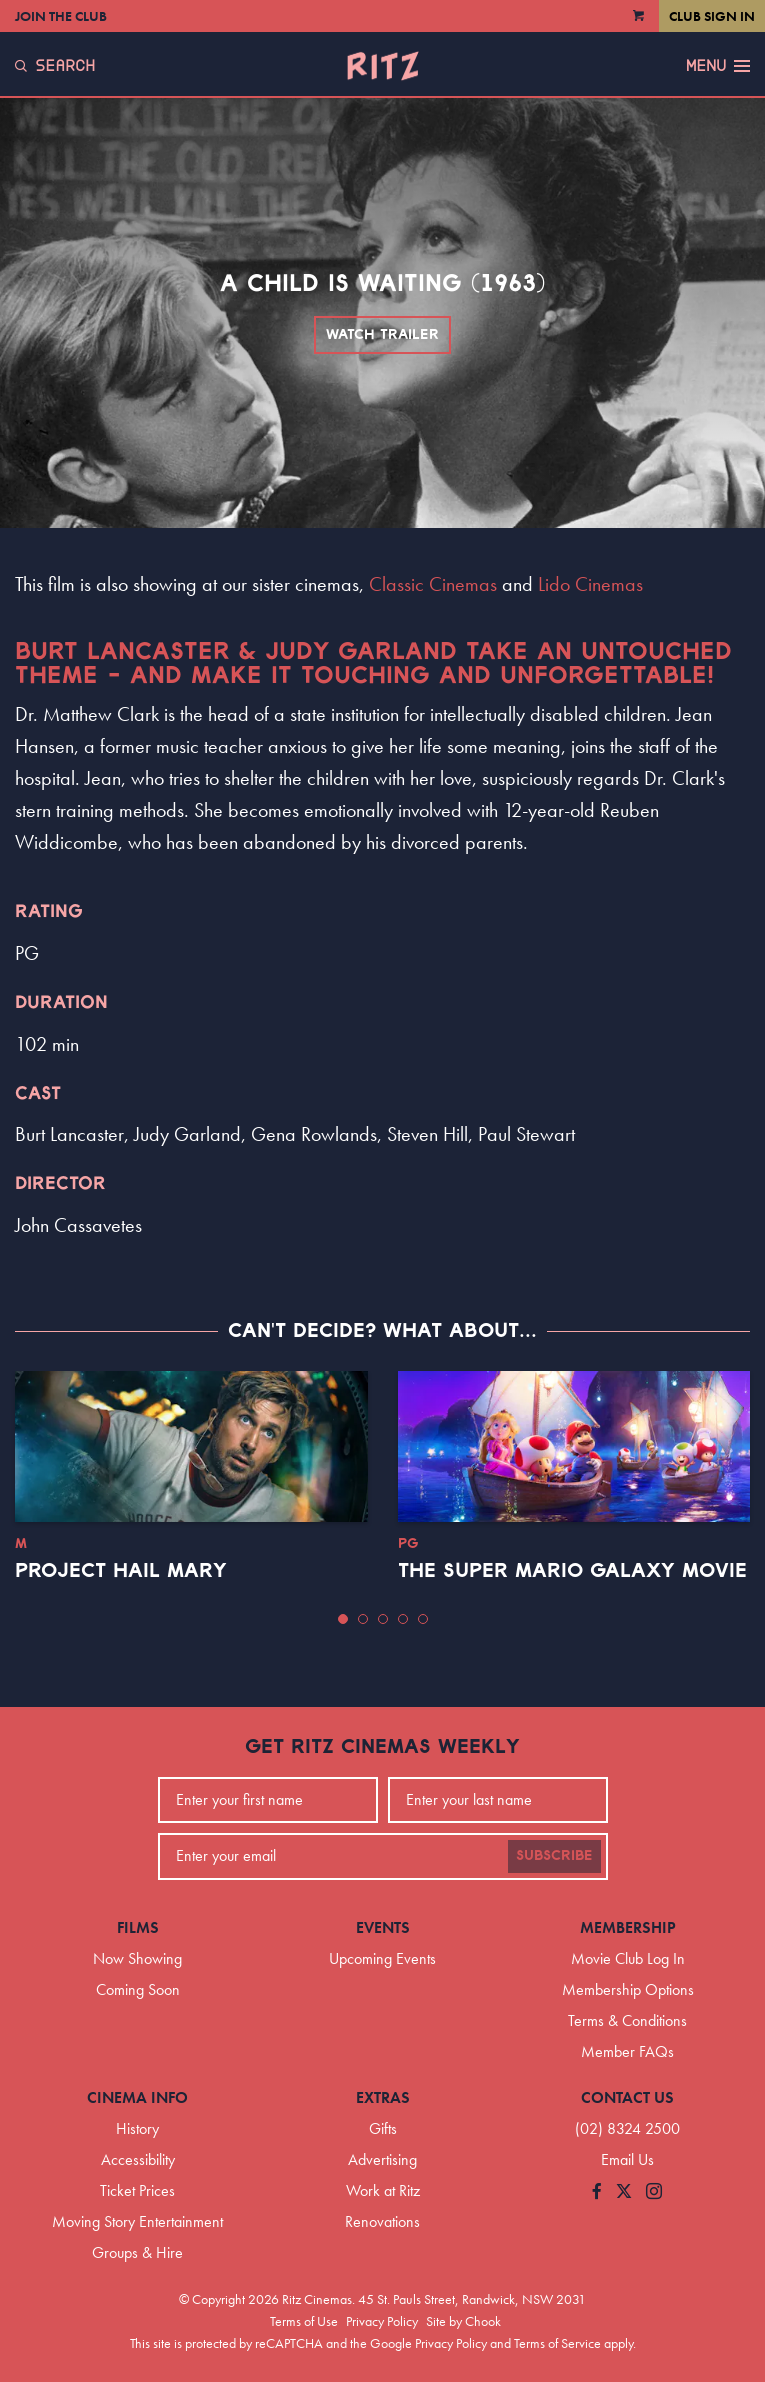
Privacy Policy (382, 2321)
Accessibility (138, 2159)
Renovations (382, 2221)
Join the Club (61, 16)
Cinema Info (137, 2097)
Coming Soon (138, 1989)
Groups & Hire (137, 2252)
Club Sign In (712, 16)
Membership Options (628, 1989)
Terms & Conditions (627, 2020)
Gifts (383, 2128)
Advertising (382, 2159)
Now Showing (137, 1958)
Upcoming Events (382, 1958)
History (137, 2128)
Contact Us (627, 2097)
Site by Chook (463, 2321)
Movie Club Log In (628, 1958)
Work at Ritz (383, 2190)
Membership (628, 1927)
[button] (343, 1619)
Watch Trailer (382, 335)
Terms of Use (304, 2321)
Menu (718, 66)
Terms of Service (557, 2343)
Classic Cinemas (433, 584)
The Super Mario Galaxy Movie (572, 1571)
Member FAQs (627, 2051)
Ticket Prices (137, 2190)
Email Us (627, 2159)
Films (138, 1927)
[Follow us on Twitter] (624, 2192)
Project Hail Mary (121, 1571)
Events (383, 1927)
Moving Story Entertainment (137, 2221)
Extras (383, 2097)
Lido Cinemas (590, 584)
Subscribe (554, 1856)
